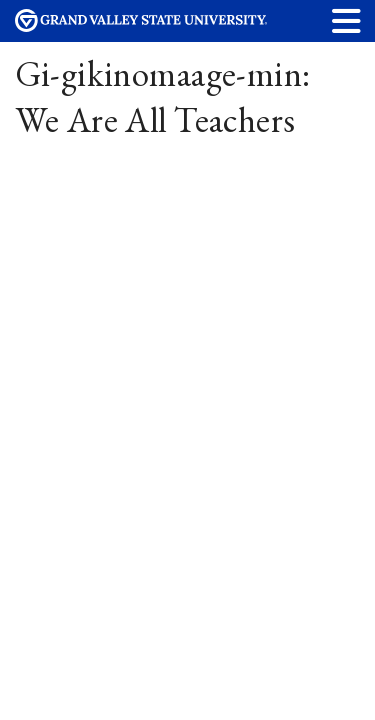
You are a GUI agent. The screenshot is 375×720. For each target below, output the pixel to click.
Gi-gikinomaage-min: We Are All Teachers (163, 96)
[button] (347, 20)
